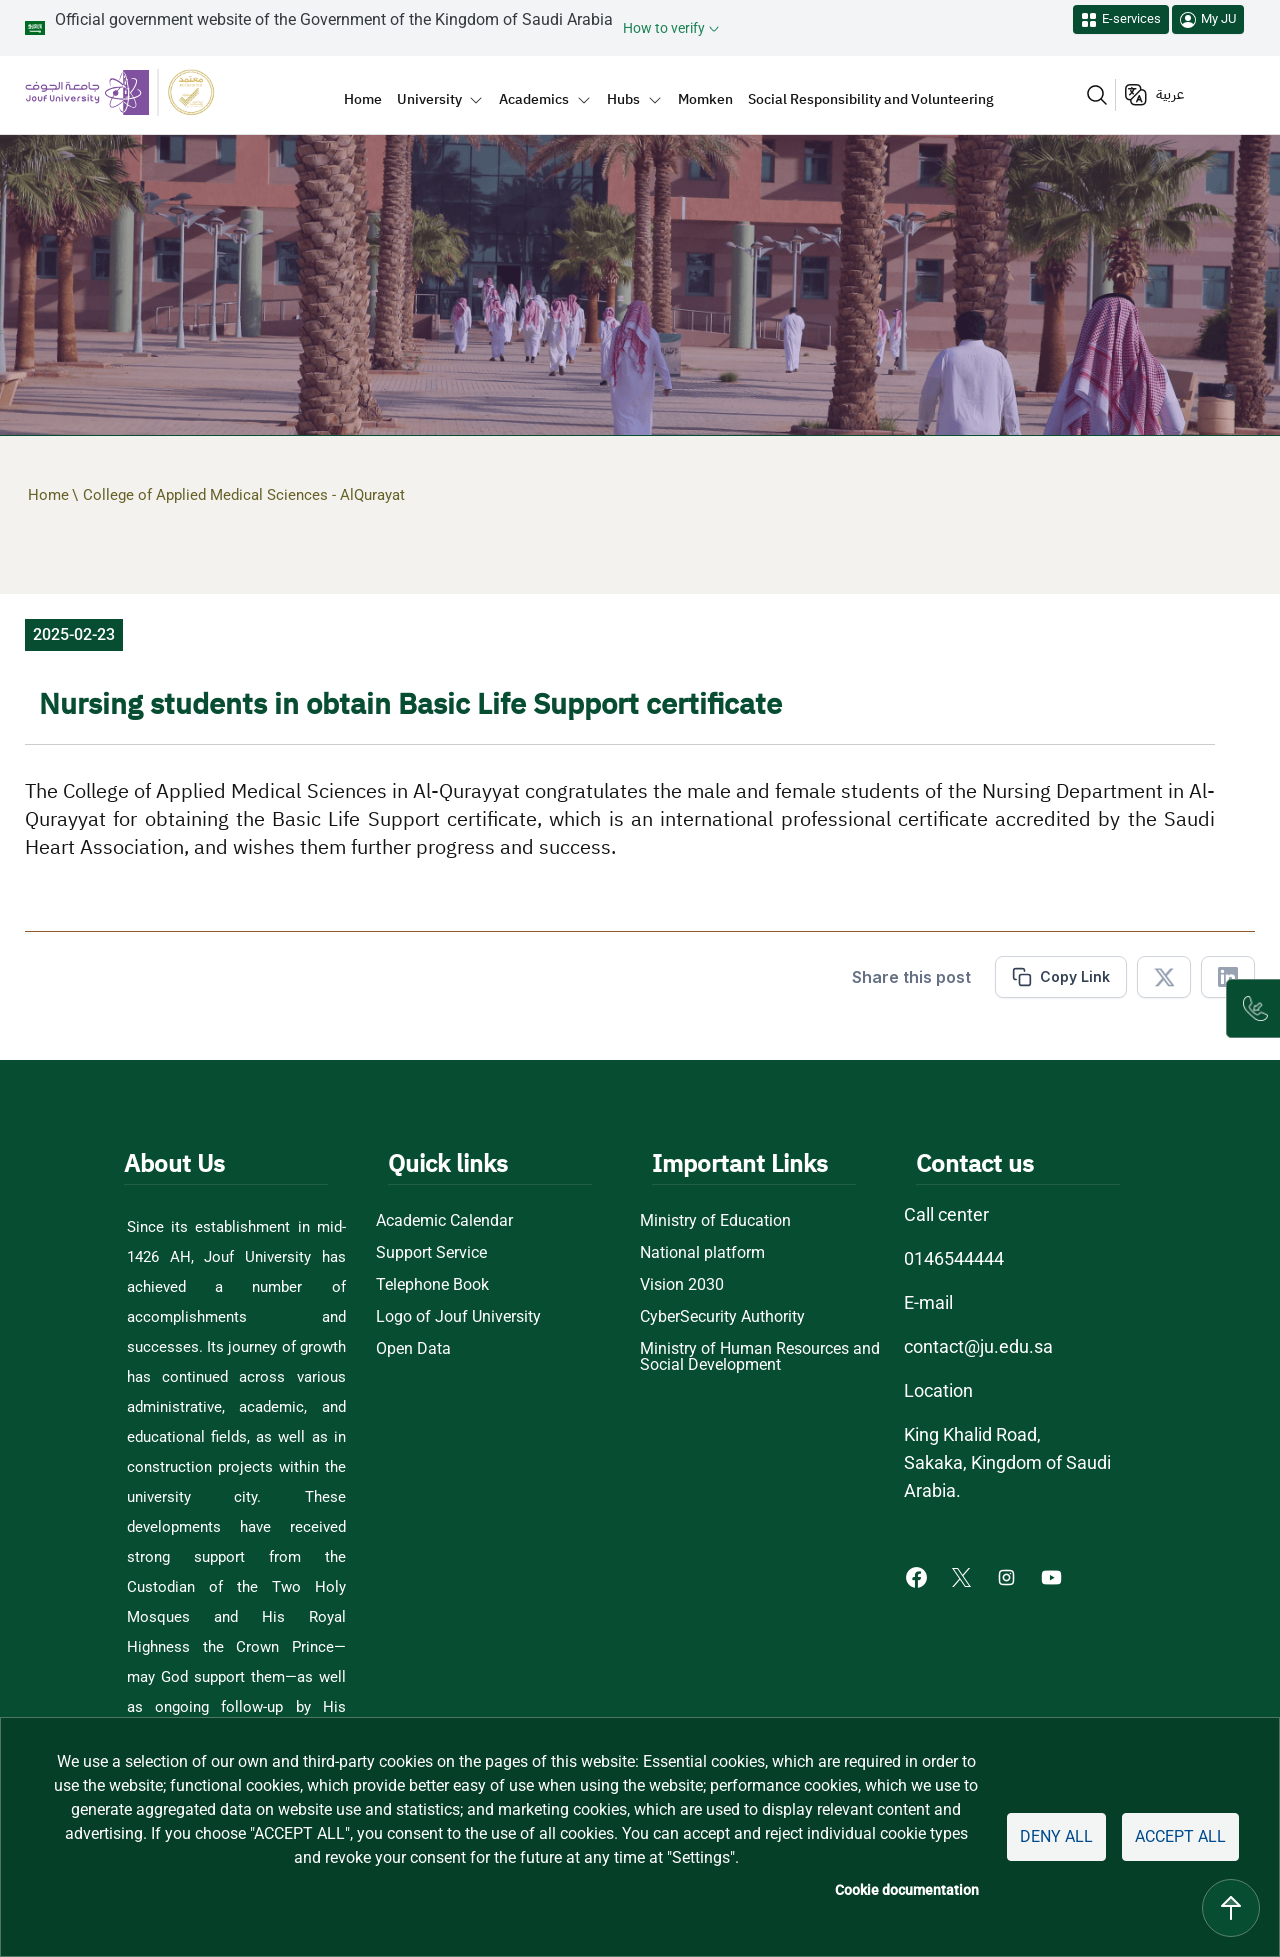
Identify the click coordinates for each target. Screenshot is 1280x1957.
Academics (534, 99)
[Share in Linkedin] (1228, 977)
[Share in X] (1164, 977)
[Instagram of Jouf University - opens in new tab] (1008, 1576)
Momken (705, 99)
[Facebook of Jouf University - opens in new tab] (918, 1576)
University (429, 99)
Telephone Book (432, 1285)
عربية (1170, 94)
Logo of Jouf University (458, 1317)
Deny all (1056, 1836)
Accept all (1180, 1836)
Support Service (431, 1253)
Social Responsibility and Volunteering (871, 99)
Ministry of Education (715, 1221)
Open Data (413, 1349)
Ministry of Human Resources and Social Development (760, 1357)
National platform (702, 1253)
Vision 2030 (682, 1285)
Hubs (623, 99)
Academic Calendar (444, 1221)
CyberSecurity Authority (722, 1317)
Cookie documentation (907, 1890)
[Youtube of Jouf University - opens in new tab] (1055, 1576)
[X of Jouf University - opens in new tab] (963, 1576)
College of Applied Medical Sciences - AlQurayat (244, 495)
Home (363, 99)
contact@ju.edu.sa (978, 1346)
